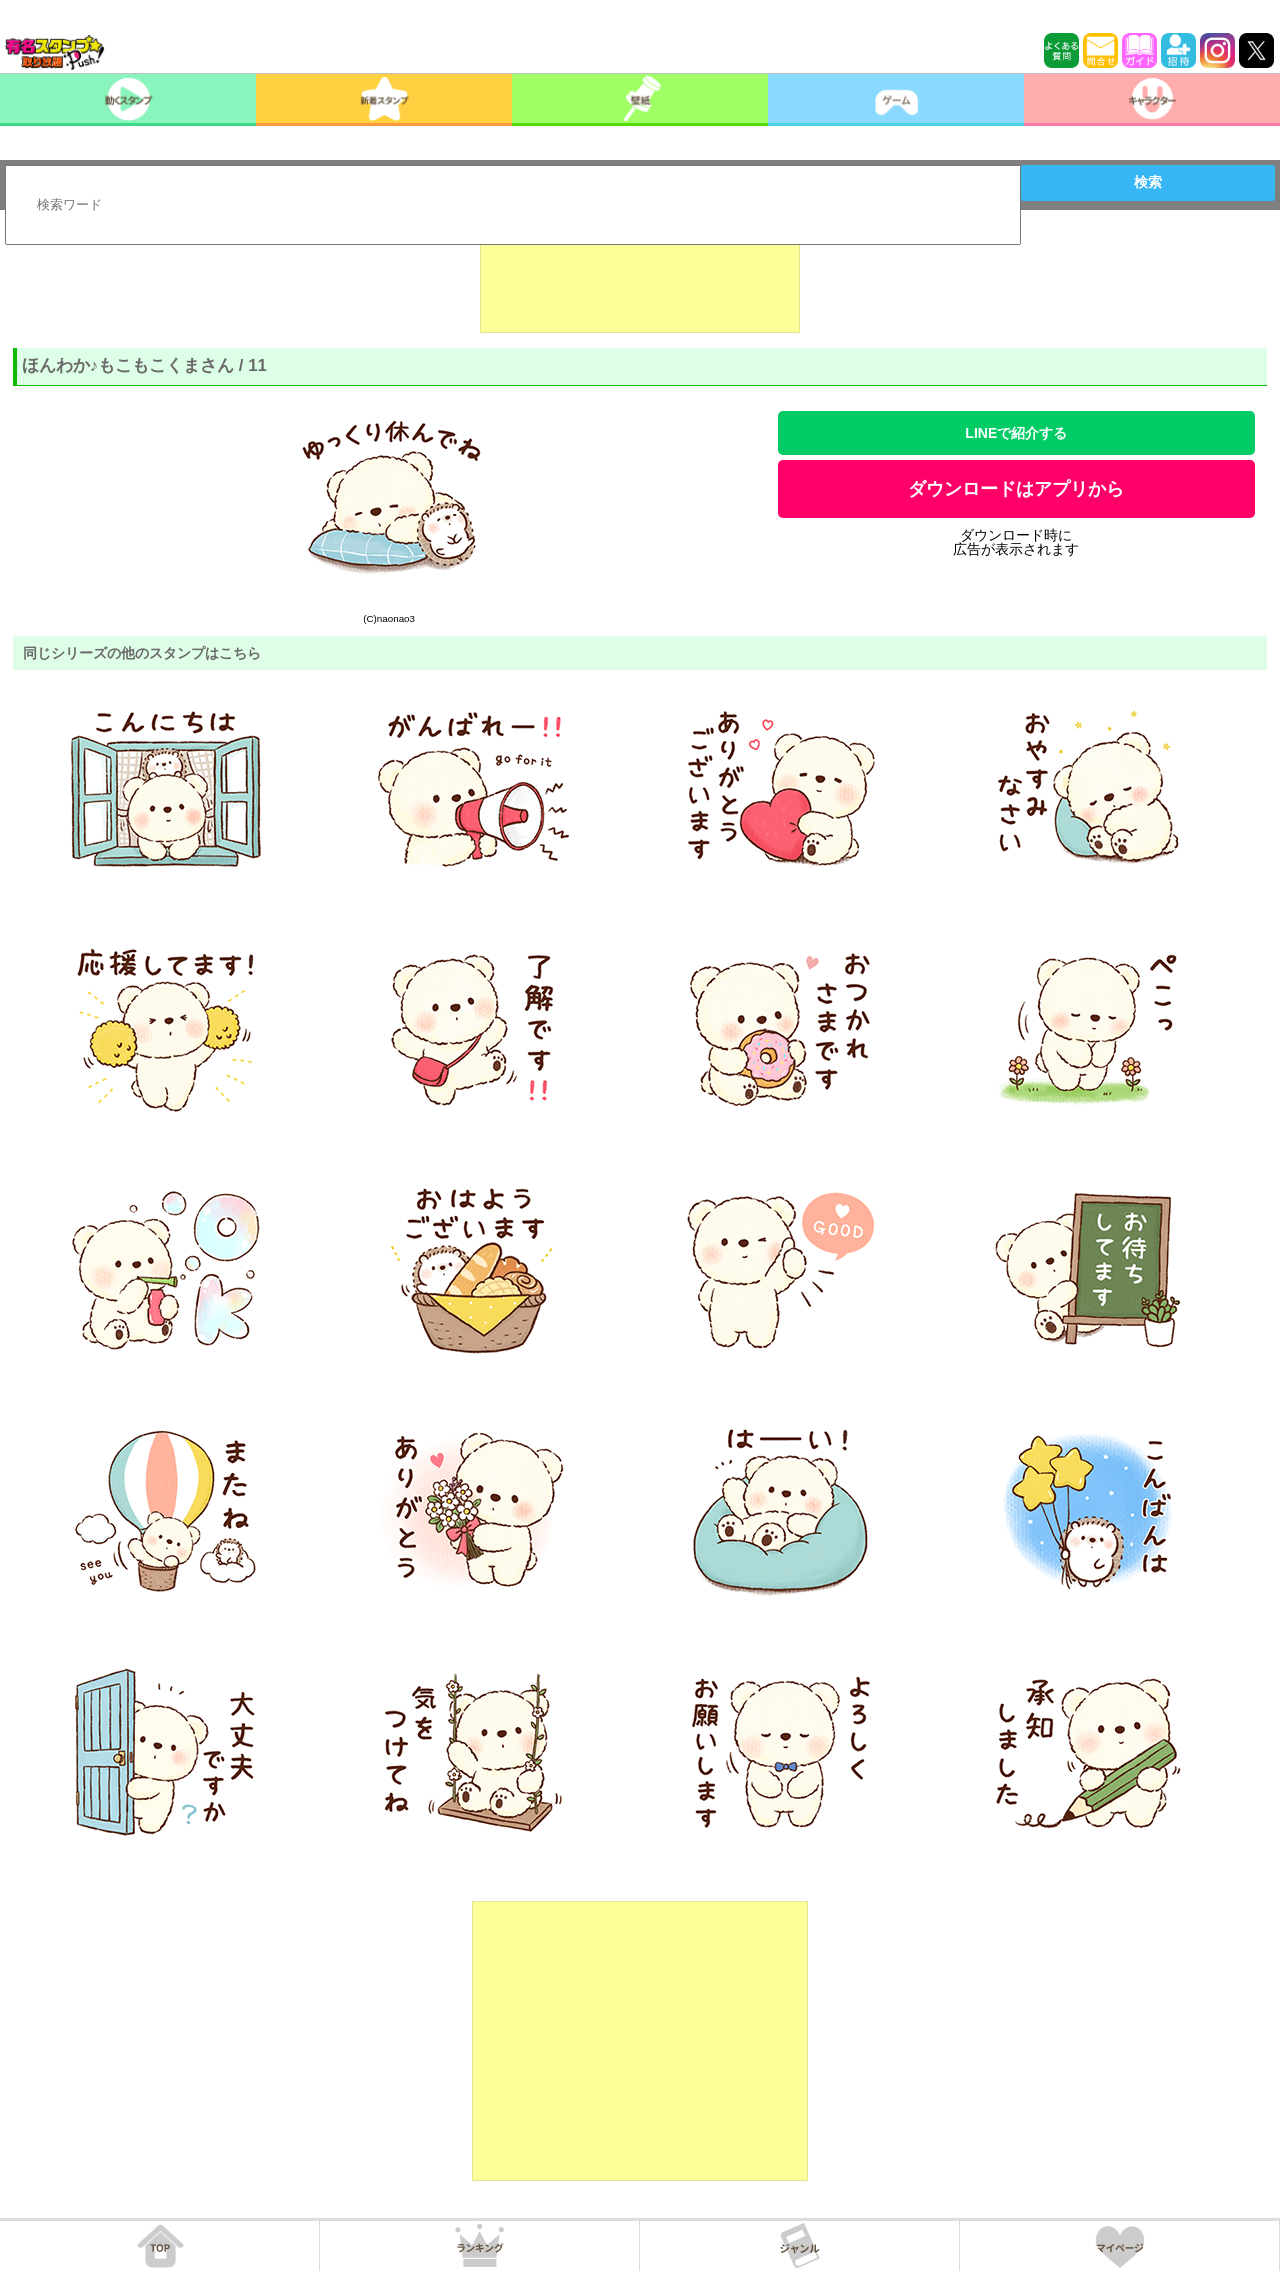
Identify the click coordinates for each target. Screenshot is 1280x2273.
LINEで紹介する (1016, 433)
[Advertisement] (640, 283)
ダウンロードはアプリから (1016, 489)
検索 (1148, 182)
